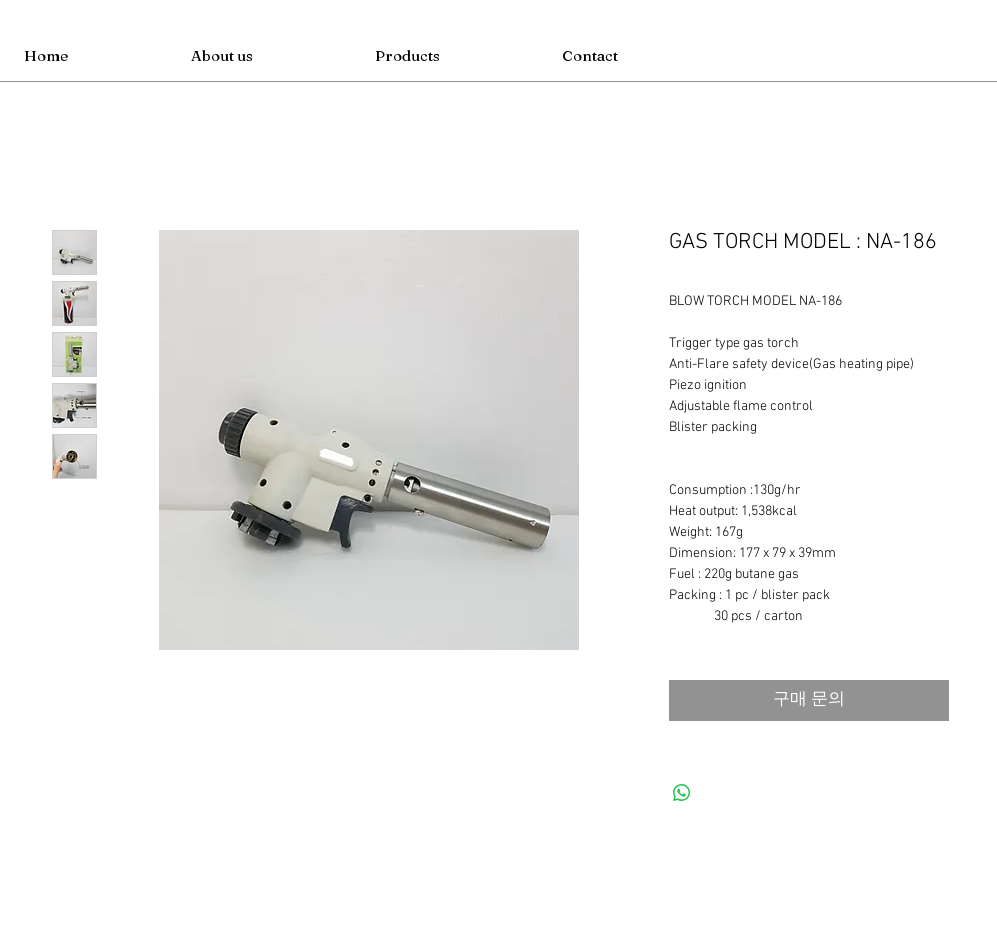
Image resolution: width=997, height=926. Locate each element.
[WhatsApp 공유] (682, 793)
